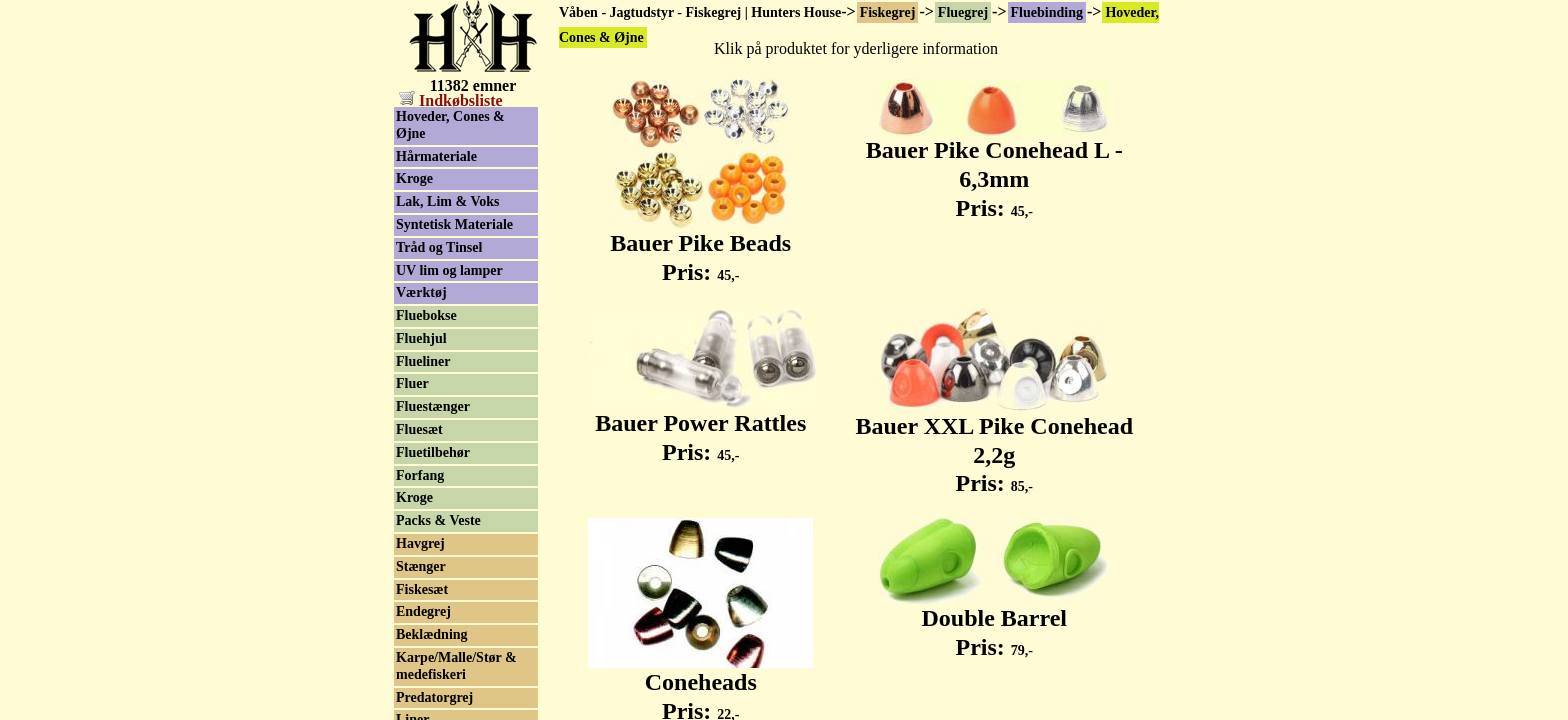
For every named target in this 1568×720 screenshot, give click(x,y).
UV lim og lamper (449, 270)
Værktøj (421, 292)
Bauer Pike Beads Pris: (700, 246)
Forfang (420, 475)
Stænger (421, 566)
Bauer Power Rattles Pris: (701, 426)
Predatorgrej (434, 697)
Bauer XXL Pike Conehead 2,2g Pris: (994, 444)
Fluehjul (421, 338)
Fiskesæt (422, 589)
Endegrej (423, 611)
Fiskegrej (888, 12)
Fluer (412, 383)
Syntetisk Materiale (454, 224)
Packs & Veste (438, 520)
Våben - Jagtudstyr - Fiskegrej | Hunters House (700, 12)
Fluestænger (433, 406)
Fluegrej (963, 12)
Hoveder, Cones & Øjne (450, 125)
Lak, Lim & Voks (447, 201)
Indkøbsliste (451, 100)
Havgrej (420, 543)
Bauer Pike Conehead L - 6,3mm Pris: (994, 168)
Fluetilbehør (433, 452)
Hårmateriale (436, 156)
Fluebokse (426, 315)
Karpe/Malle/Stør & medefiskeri (456, 666)
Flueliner (423, 361)
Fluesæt (419, 429)
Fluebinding (1047, 12)
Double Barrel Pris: (994, 621)
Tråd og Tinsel (439, 247)
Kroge (414, 178)
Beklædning (432, 634)
